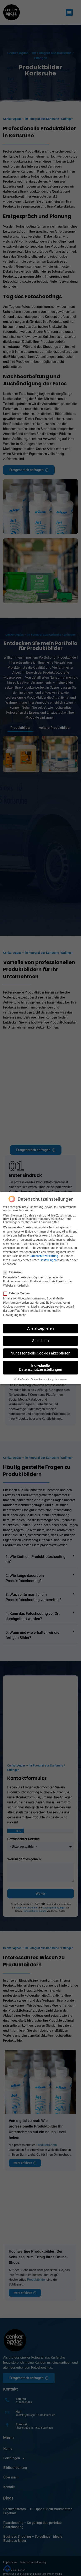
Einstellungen (48, 1260)
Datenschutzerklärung (43, 1256)
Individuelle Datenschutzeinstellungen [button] (40, 1367)
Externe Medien (17, 1293)
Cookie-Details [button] (21, 1379)
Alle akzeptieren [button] (40, 1328)
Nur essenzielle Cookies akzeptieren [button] (40, 1353)
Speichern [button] (40, 1341)
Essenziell (14, 1272)
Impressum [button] (61, 1379)
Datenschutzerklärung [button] (42, 1379)
